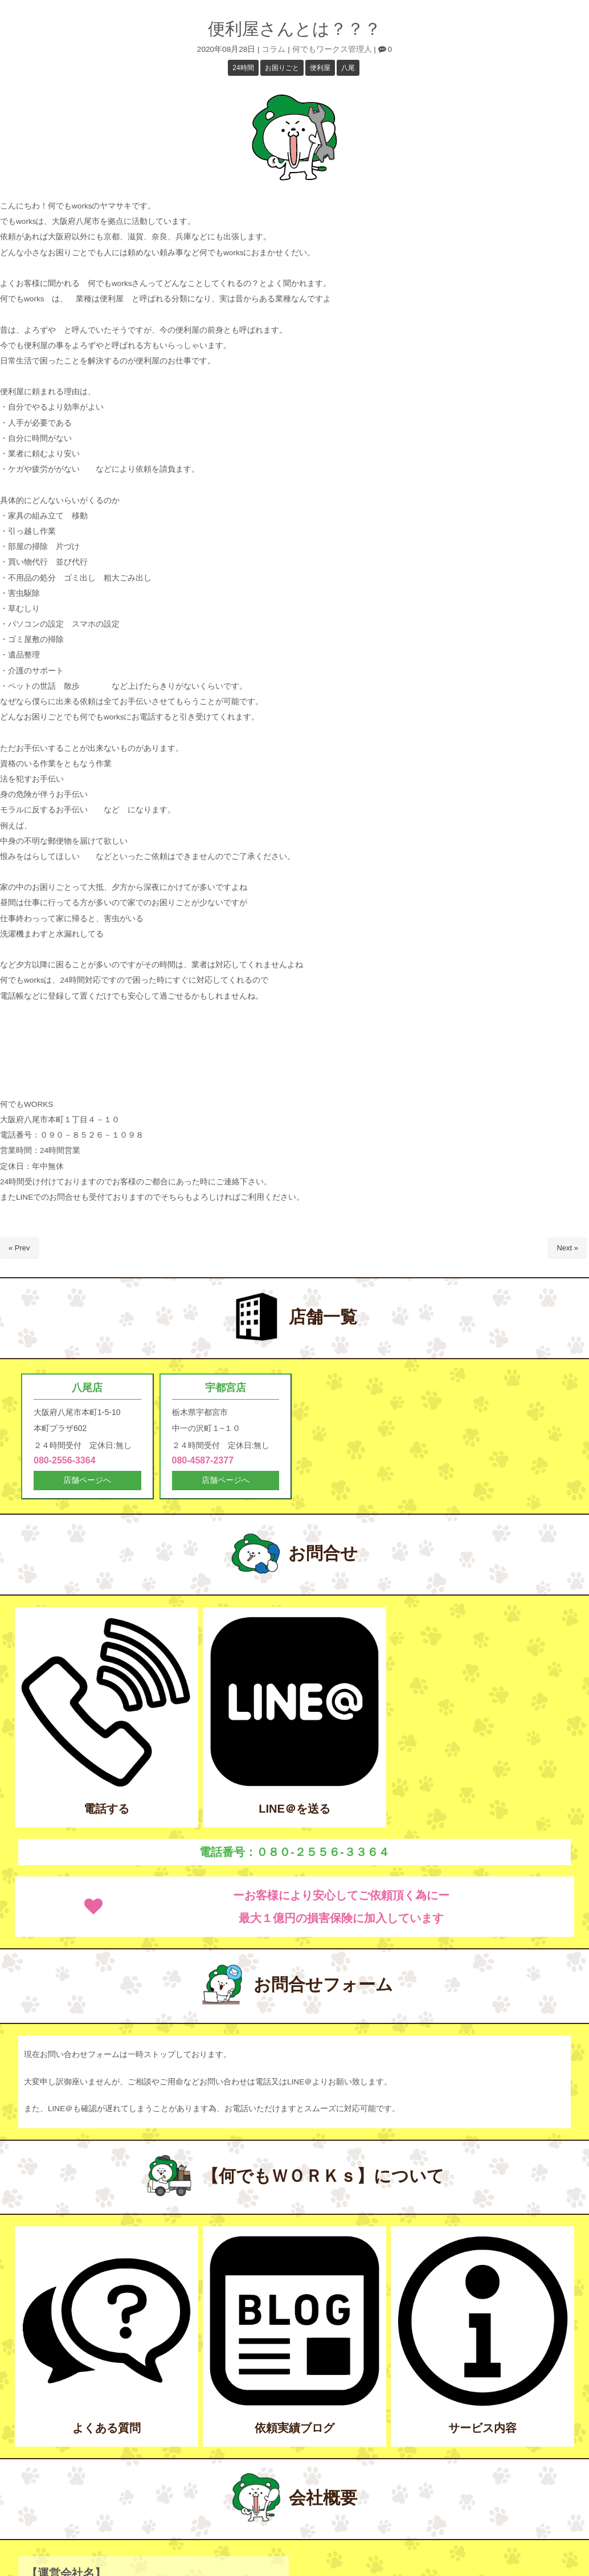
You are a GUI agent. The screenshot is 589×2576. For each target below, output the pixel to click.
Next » (567, 1248)
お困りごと (282, 68)
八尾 (348, 68)
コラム (273, 49)
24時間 (242, 68)
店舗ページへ (87, 1481)
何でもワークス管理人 (332, 49)
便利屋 (320, 68)
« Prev (19, 1248)
